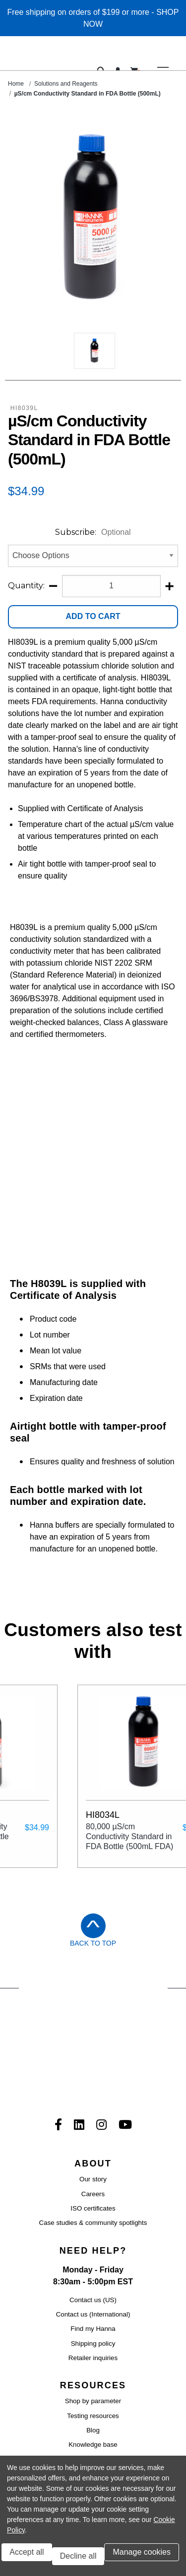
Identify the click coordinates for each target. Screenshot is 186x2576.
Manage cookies (142, 2552)
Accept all (26, 2552)
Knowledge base (93, 2295)
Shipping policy (93, 2194)
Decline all (78, 2556)
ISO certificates (92, 2059)
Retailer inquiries (93, 2209)
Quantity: (26, 585)
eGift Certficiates (93, 2382)
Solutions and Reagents (65, 83)
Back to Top (93, 1842)
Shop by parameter (93, 2252)
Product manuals (93, 2353)
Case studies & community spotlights (93, 2073)
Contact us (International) (93, 2165)
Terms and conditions (54, 2450)
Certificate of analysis (93, 2324)
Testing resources (93, 2266)
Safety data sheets (92, 2339)
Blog (93, 2281)
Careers (93, 2044)
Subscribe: (92, 532)
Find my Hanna (92, 2179)
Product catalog (93, 2368)
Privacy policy (140, 2450)
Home (16, 83)
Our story (93, 2030)
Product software (93, 2310)
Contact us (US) (93, 2150)
